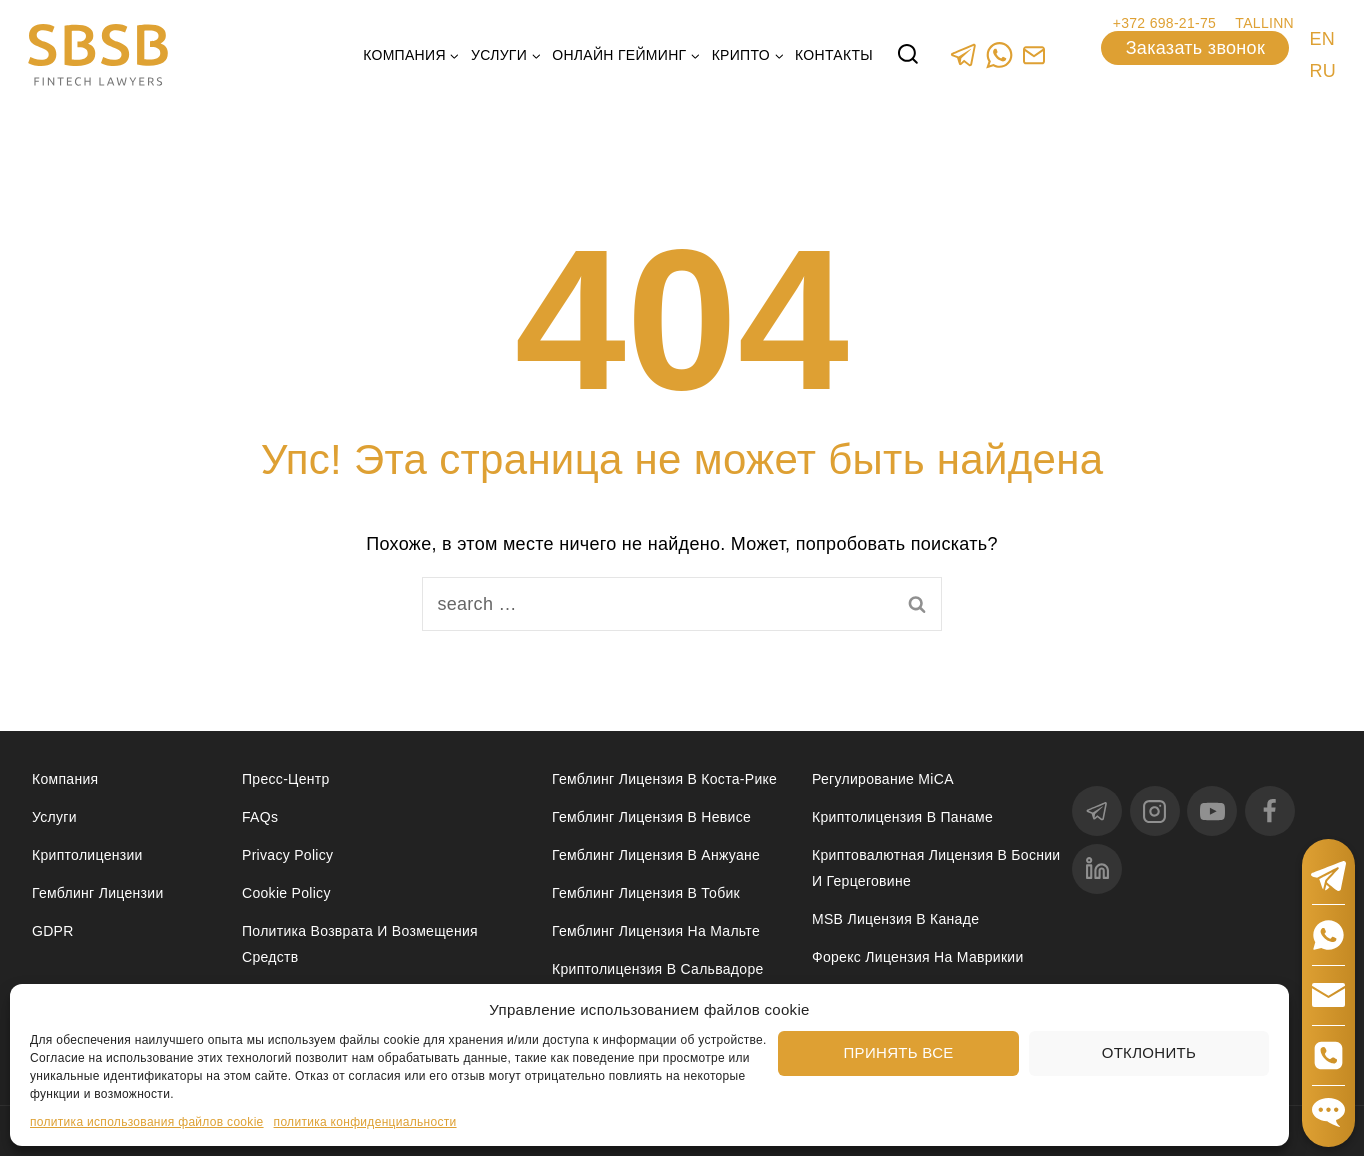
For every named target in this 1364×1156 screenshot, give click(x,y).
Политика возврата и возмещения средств (360, 943)
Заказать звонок (1195, 48)
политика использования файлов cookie (147, 1122)
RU (1322, 71)
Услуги (54, 817)
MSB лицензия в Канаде (895, 919)
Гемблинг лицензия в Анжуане (656, 855)
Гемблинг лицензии (98, 893)
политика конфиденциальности (365, 1122)
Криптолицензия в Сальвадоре (658, 969)
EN (1322, 39)
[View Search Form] (908, 55)
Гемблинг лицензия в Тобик (646, 893)
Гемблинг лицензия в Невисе (651, 817)
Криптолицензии (87, 855)
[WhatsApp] (998, 54)
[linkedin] (1097, 869)
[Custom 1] (1033, 54)
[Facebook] (1270, 811)
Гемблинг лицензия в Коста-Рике (664, 779)
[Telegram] (963, 54)
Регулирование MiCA (883, 779)
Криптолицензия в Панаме (902, 817)
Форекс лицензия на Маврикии (918, 957)
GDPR (53, 931)
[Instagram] (1155, 811)
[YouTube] (1212, 811)
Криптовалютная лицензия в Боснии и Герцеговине (936, 867)
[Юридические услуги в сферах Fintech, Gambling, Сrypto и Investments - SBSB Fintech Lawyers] (98, 55)
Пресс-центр (286, 779)
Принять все (899, 1052)
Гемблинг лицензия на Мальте (656, 931)
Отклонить (1149, 1052)
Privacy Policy (287, 855)
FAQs (260, 817)
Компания (65, 779)
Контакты (834, 55)
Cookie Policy (286, 893)
